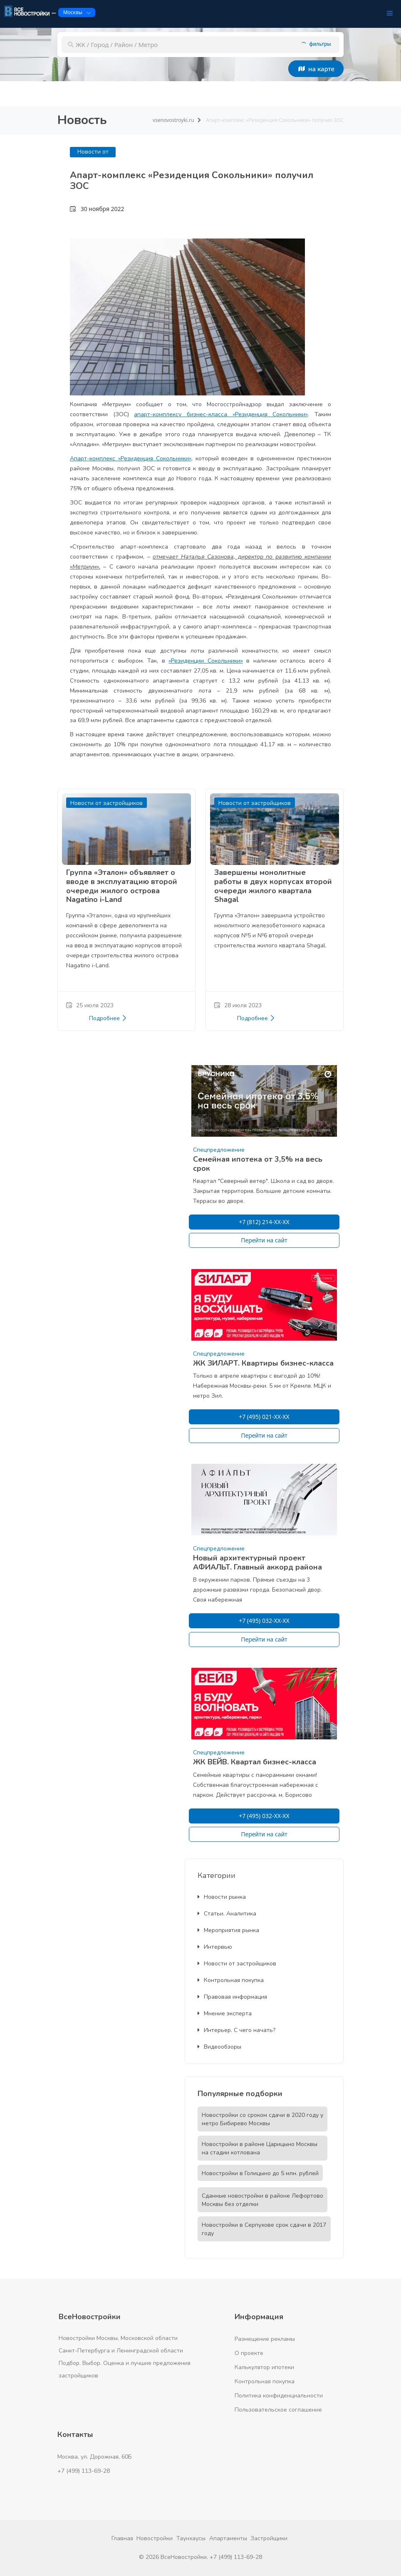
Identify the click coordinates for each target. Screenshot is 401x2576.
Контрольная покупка (231, 1980)
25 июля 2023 (90, 1005)
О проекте (249, 2353)
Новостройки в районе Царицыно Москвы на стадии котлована (259, 2148)
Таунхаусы (190, 2538)
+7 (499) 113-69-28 (83, 2471)
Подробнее (108, 1018)
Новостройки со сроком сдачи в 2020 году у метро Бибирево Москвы (262, 2119)
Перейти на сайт (264, 1240)
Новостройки (154, 2538)
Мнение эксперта (225, 2013)
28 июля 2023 (238, 1005)
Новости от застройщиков (237, 1963)
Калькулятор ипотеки (264, 2367)
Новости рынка (222, 1897)
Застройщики (268, 2538)
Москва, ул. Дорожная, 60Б (94, 2457)
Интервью (215, 1947)
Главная (122, 2538)
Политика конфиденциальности (279, 2396)
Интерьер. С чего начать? (236, 2030)
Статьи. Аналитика (227, 1914)
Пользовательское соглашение (278, 2410)
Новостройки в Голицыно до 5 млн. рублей (260, 2173)
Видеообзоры (219, 2047)
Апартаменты (228, 2538)
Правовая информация (232, 1997)
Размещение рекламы (265, 2339)
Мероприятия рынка (228, 1930)
